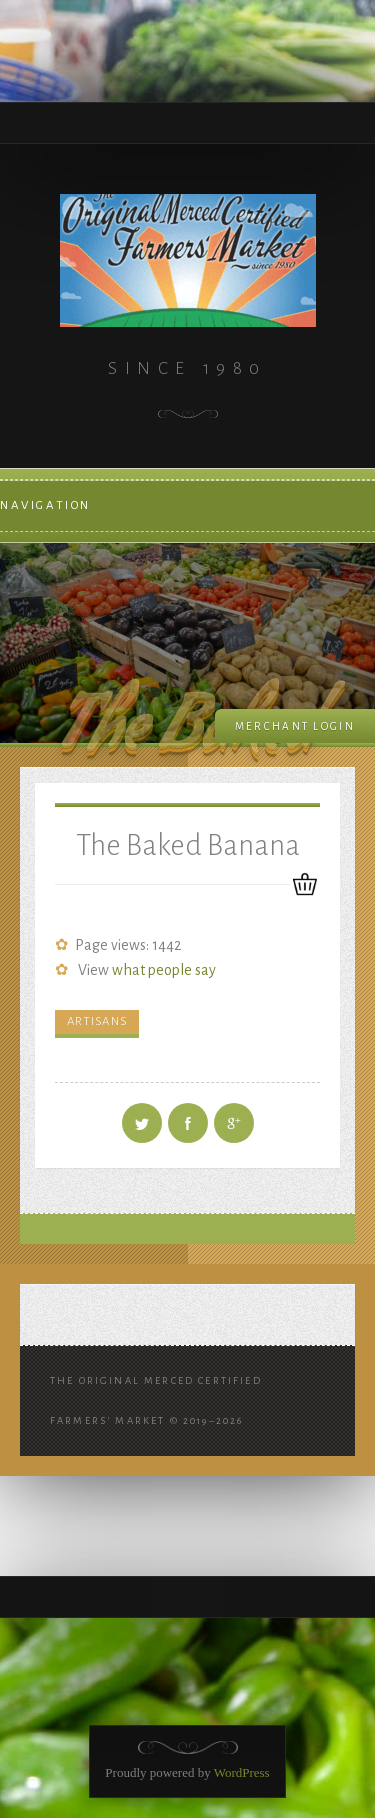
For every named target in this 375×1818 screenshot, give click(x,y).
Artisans (97, 1021)
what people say (164, 970)
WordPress (242, 1772)
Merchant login (295, 726)
